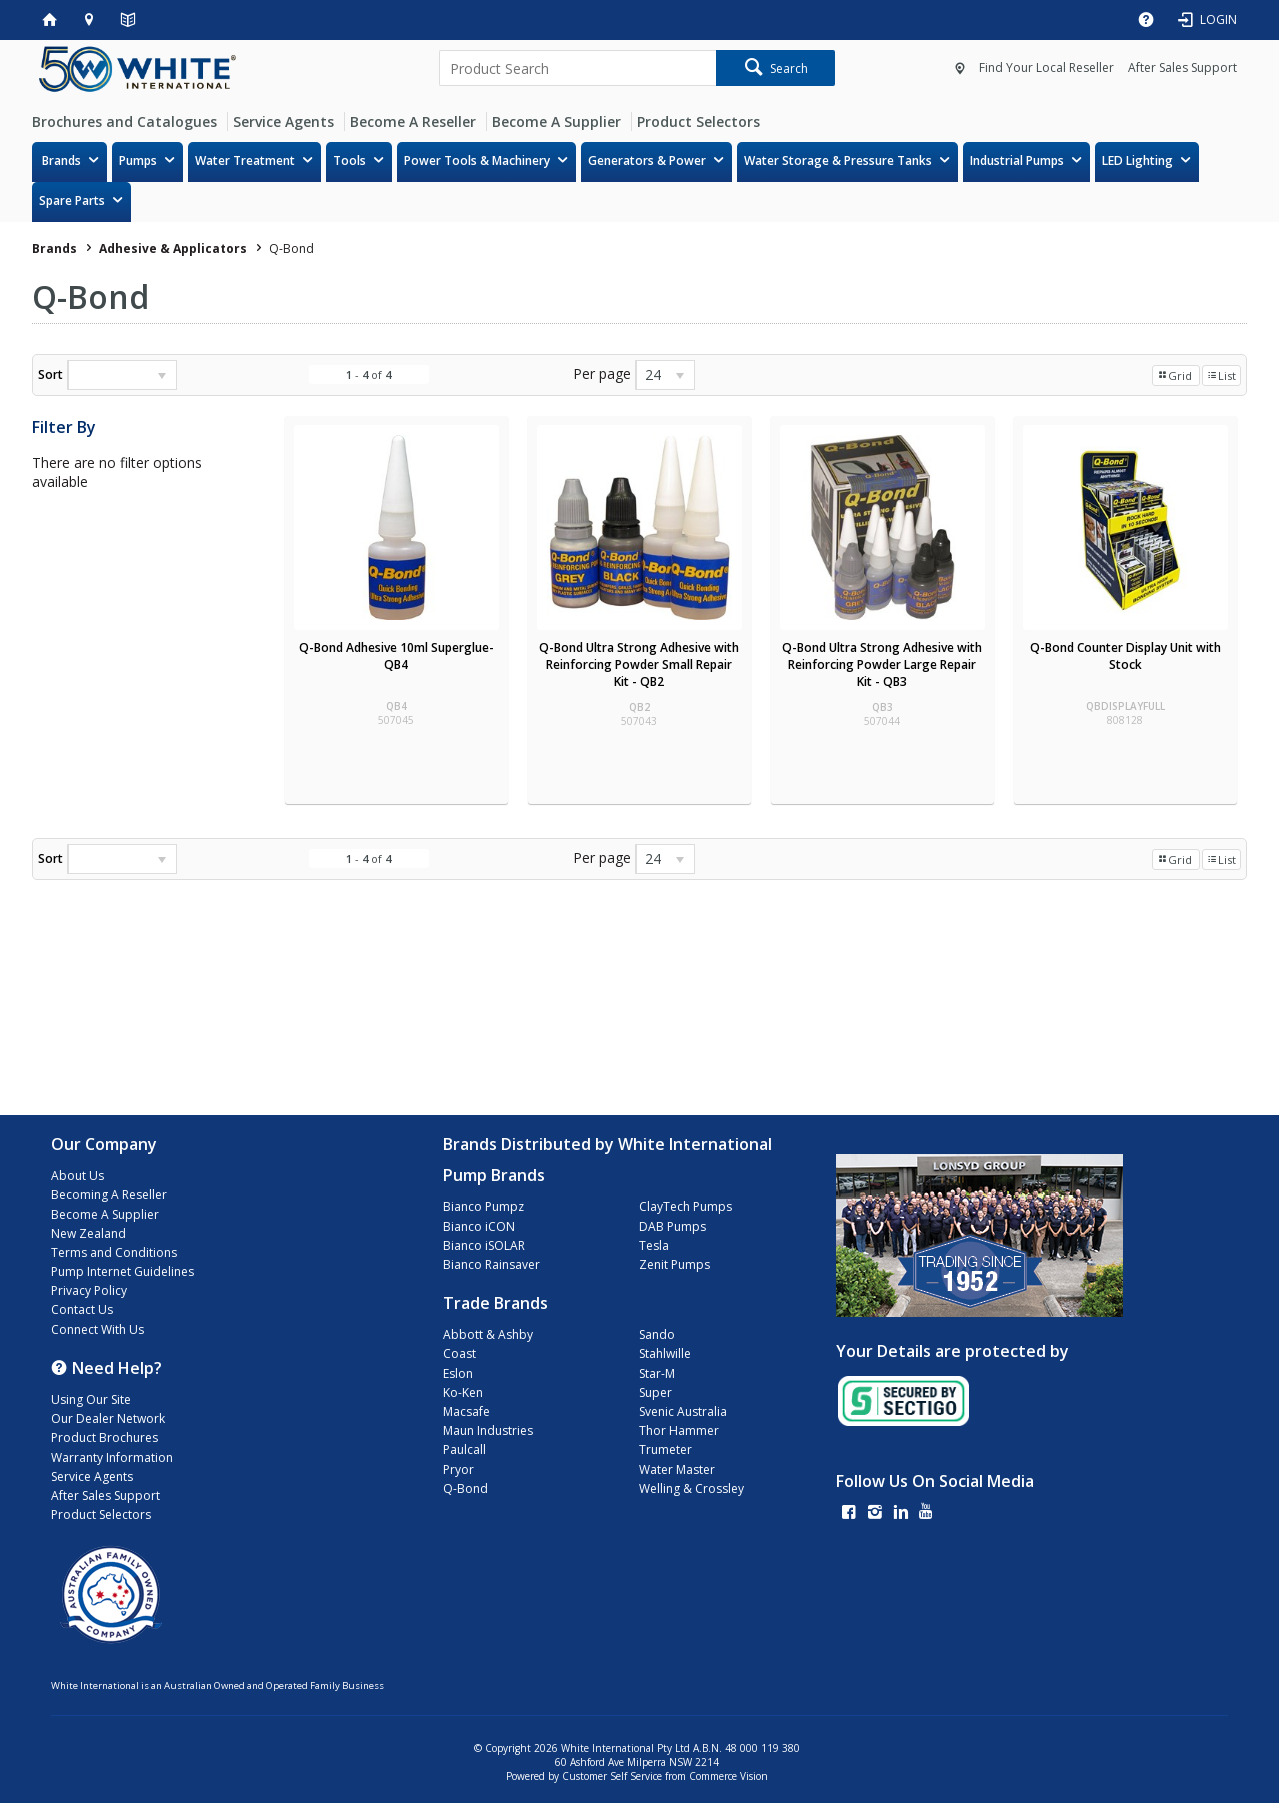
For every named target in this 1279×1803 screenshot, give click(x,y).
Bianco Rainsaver (491, 1264)
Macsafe (466, 1411)
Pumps (138, 160)
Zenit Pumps (674, 1264)
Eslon (458, 1373)
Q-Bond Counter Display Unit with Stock (1125, 656)
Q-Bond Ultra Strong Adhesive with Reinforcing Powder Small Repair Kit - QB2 (639, 664)
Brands (61, 160)
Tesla (654, 1245)
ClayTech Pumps (685, 1206)
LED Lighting (1137, 160)
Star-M (657, 1373)
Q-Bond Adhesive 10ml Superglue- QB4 (396, 656)
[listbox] (122, 375)
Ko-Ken (463, 1392)
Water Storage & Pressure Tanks (838, 160)
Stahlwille (665, 1353)
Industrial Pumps (1017, 160)
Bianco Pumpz (483, 1206)
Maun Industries (488, 1430)
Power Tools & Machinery (477, 160)
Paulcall (464, 1449)
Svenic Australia (683, 1411)
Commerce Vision (728, 1776)
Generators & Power (647, 160)
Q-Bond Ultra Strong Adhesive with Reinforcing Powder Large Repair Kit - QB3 (882, 664)
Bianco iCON (479, 1226)
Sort (50, 374)
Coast (459, 1353)
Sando (657, 1334)
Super (655, 1392)
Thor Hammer (679, 1430)
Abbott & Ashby (488, 1334)
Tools (349, 160)
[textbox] (578, 68)
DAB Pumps (672, 1226)
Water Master (677, 1469)
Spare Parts (72, 200)
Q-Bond (465, 1488)
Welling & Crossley (691, 1488)
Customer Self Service (612, 1776)
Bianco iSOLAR (484, 1245)
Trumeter (665, 1449)
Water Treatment (245, 160)
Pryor (458, 1469)
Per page (602, 373)
